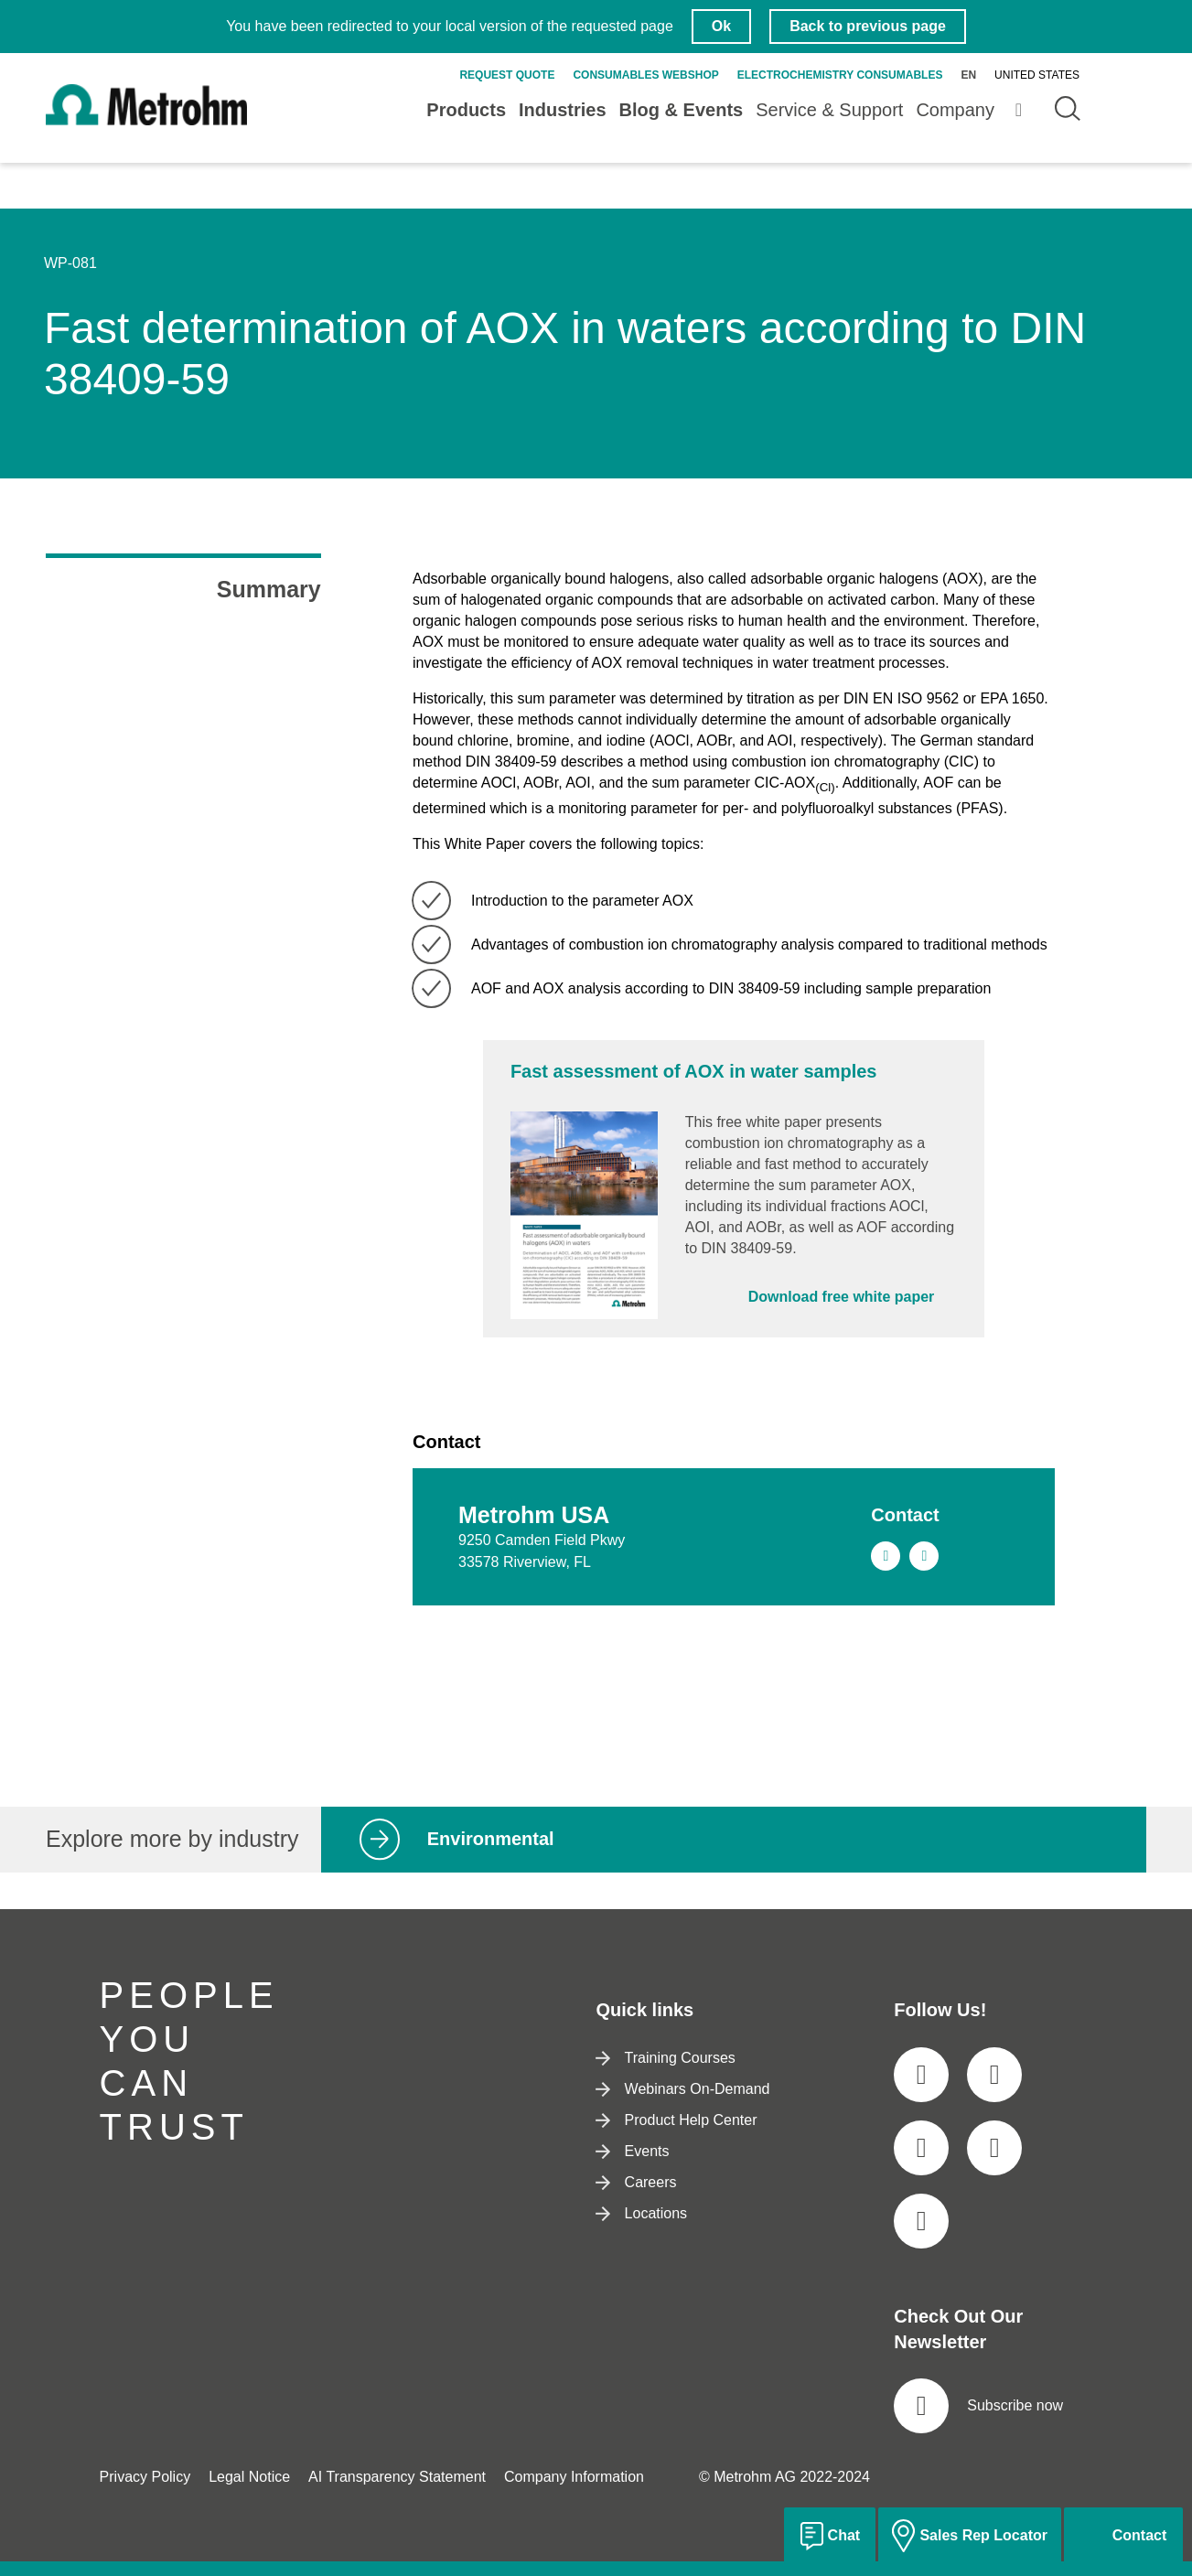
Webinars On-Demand (682, 2089)
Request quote (506, 75)
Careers (636, 2182)
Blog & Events (681, 110)
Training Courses (665, 2058)
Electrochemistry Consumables (840, 75)
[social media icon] (921, 2074)
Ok (721, 26)
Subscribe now (978, 2405)
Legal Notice (249, 2477)
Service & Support (829, 110)
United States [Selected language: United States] (1036, 75)
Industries (563, 110)
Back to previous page (867, 26)
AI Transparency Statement (397, 2477)
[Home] (146, 120)
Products (466, 110)
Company (955, 110)
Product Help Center (676, 2120)
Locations (641, 2213)
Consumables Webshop (645, 75)
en (968, 75)
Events (632, 2151)
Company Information (574, 2477)
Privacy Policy (145, 2477)
